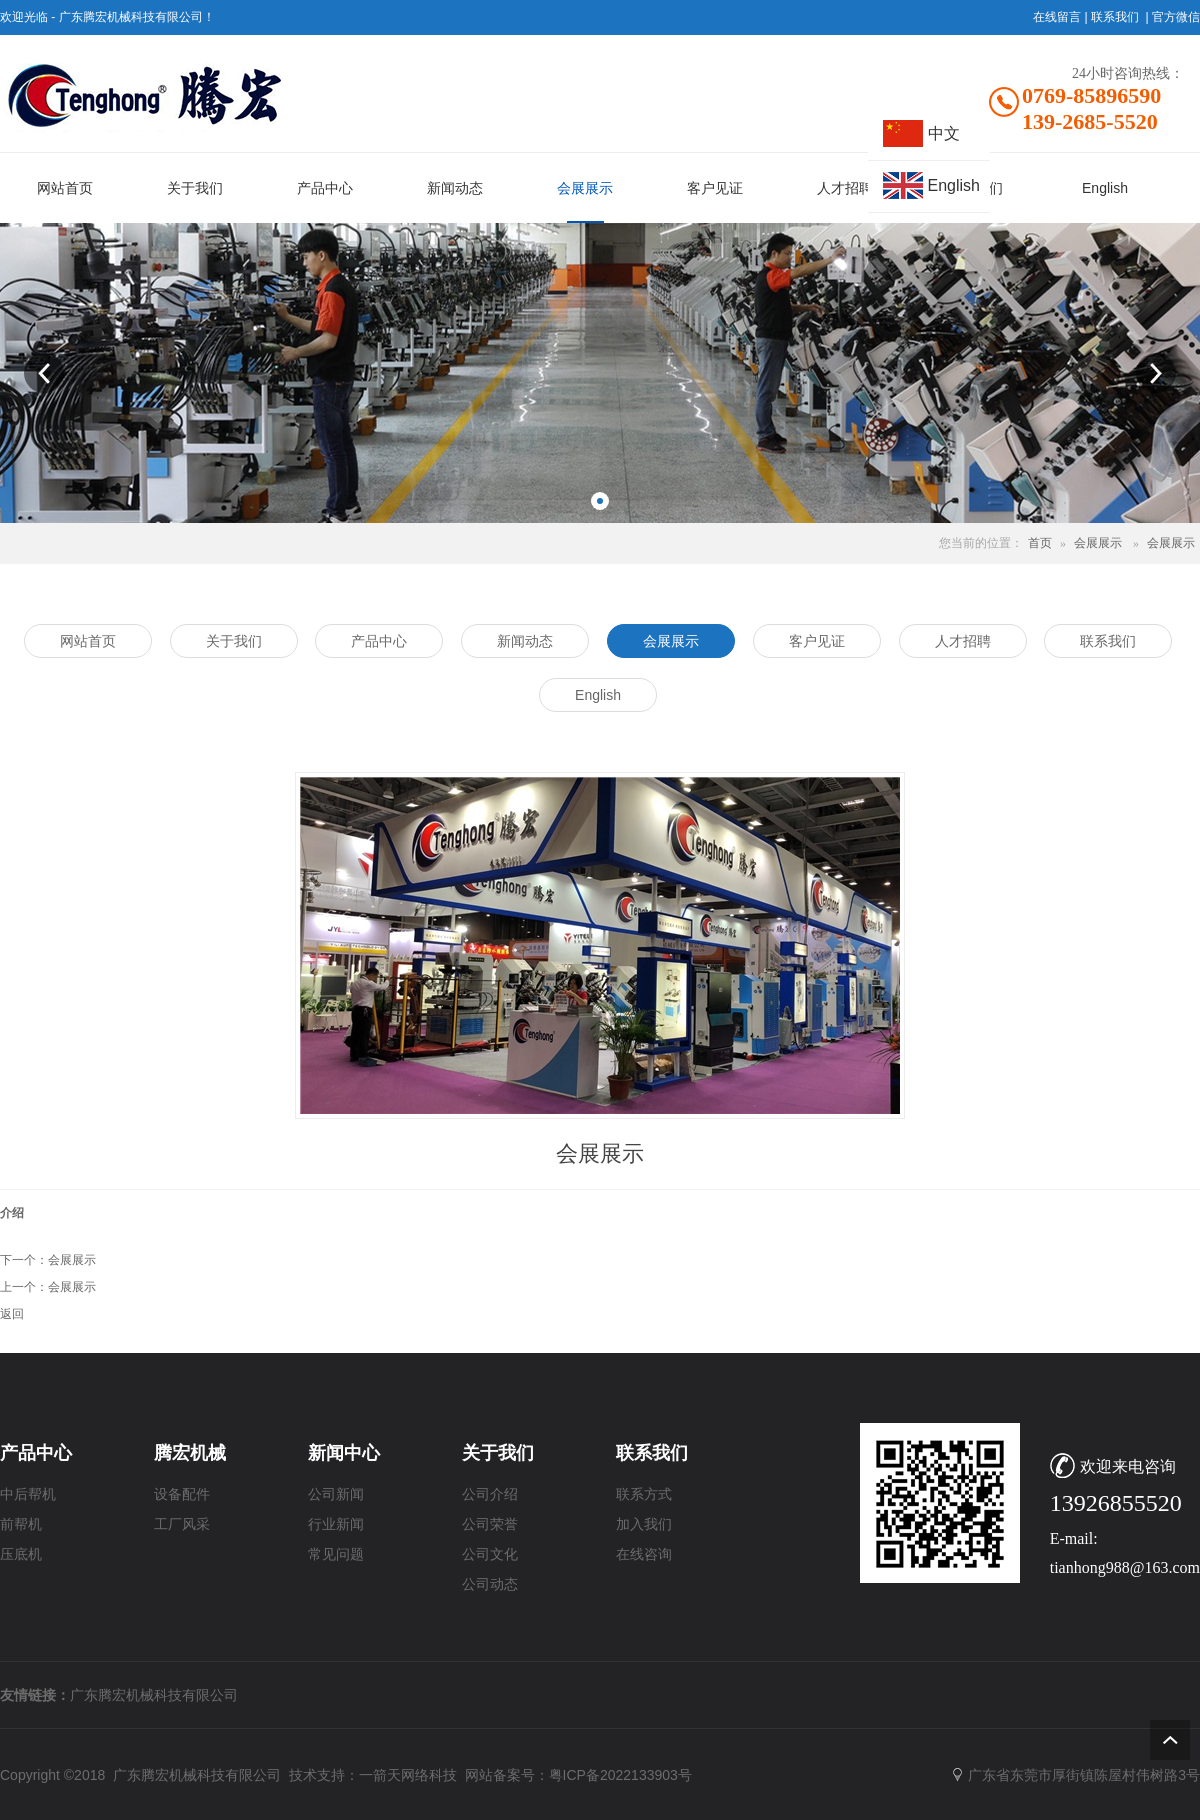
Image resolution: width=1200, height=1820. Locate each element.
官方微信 (1176, 17)
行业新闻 (336, 1524)
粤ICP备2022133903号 (620, 1775)
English (954, 185)
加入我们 (644, 1524)
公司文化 (490, 1554)
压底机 (21, 1554)
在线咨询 (644, 1554)
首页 (1040, 543)
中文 (944, 133)
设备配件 (182, 1494)
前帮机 (21, 1524)
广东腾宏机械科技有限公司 (154, 1695)
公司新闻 (336, 1494)
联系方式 (644, 1494)
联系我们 (1115, 17)
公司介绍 (490, 1494)
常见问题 (336, 1554)
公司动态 (490, 1584)
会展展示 (1098, 543)
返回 (12, 1314)
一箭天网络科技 (408, 1775)
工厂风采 (182, 1524)
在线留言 (1057, 17)
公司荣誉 (490, 1524)
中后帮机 (28, 1494)
